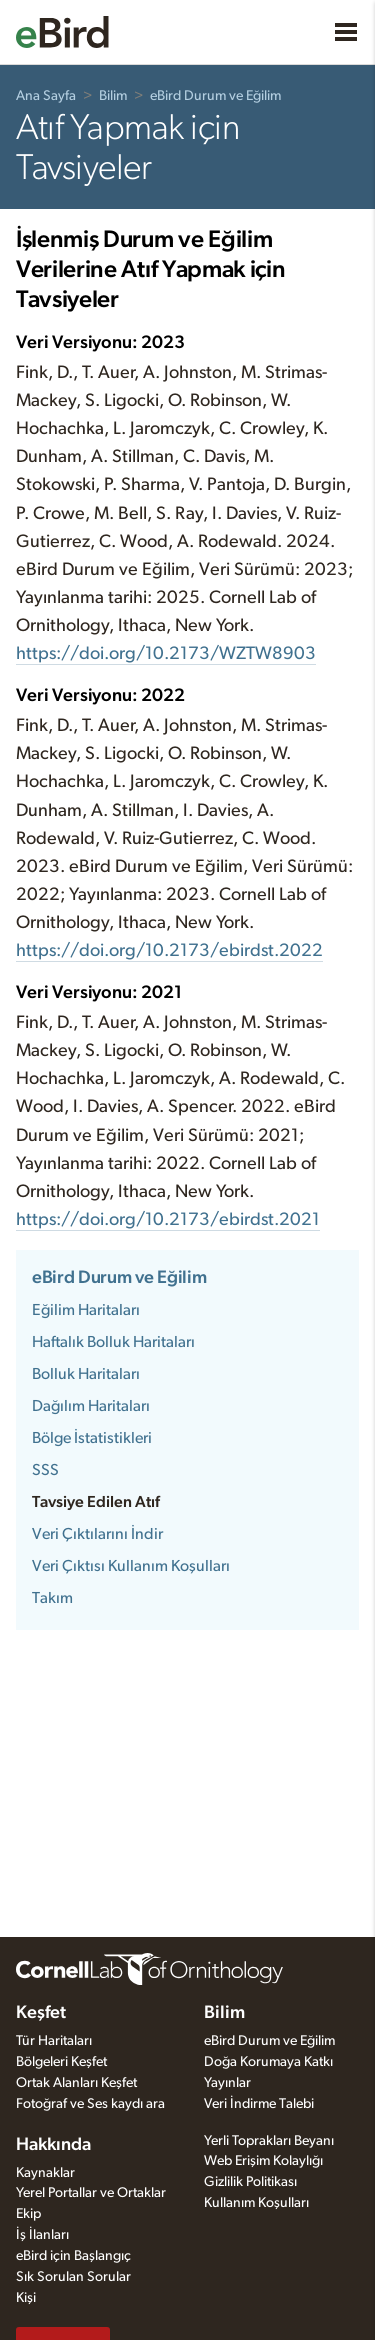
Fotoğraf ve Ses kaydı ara (90, 2104)
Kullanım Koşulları (256, 2203)
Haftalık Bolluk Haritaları (113, 1342)
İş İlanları (42, 2235)
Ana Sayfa (46, 96)
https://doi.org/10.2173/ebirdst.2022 (169, 951)
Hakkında (53, 2145)
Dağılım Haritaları (91, 1406)
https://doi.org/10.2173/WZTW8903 (166, 654)
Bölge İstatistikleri (92, 1438)
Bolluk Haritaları (86, 1374)
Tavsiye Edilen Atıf (96, 1502)
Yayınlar (227, 2083)
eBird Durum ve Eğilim (215, 96)
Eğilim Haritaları (86, 1310)
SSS (45, 1470)
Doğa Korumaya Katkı (268, 2062)
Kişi (26, 2298)
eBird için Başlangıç (73, 2256)
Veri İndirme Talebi (259, 2104)
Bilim (113, 96)
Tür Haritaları (54, 2041)
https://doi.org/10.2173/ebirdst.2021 (168, 1220)
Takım (52, 1598)
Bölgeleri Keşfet (61, 2062)
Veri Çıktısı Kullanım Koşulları (131, 1566)
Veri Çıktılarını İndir (97, 1534)
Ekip (28, 2214)
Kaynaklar (45, 2173)
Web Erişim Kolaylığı (263, 2161)
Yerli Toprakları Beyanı (269, 2141)
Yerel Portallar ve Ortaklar (91, 2193)
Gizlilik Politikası (250, 2182)
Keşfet (41, 2013)
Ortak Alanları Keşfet (76, 2083)
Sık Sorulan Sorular (73, 2277)
